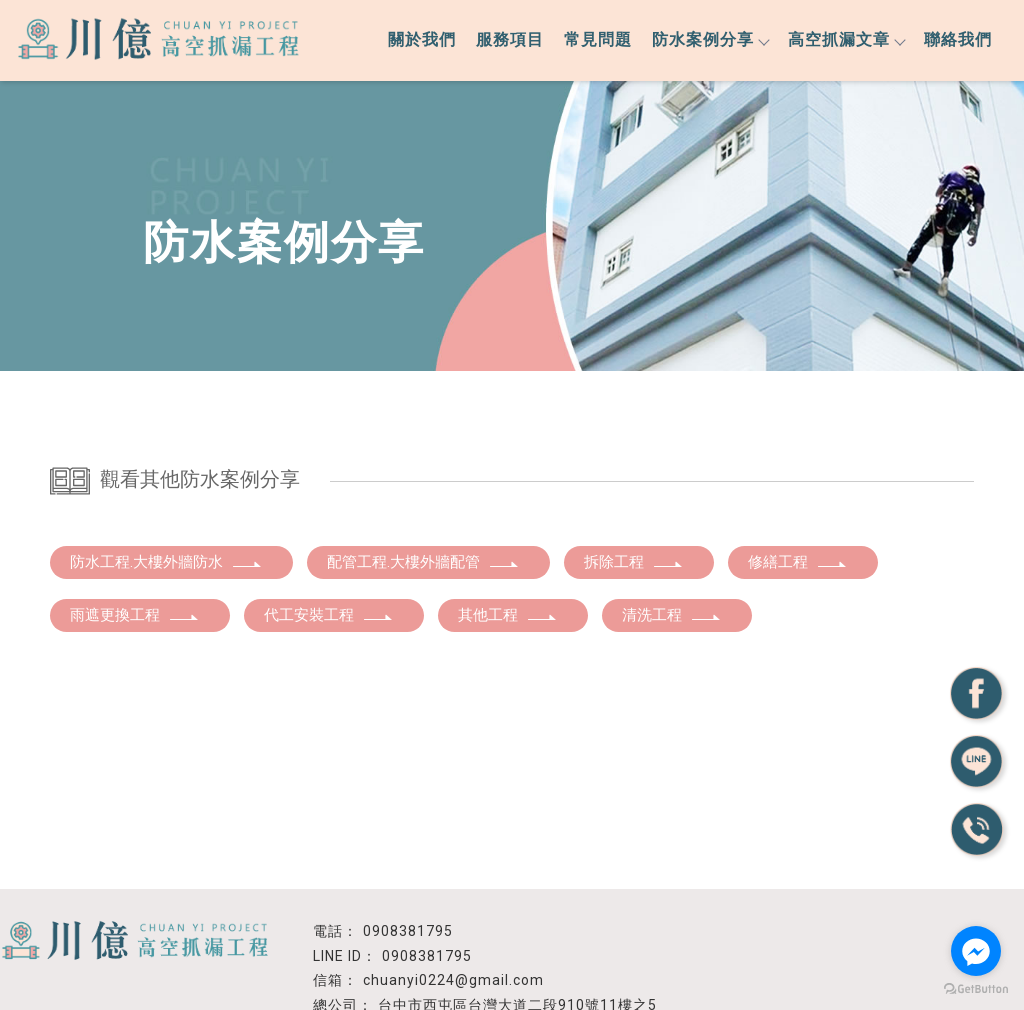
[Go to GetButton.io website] (976, 989)
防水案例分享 (710, 39)
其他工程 (508, 615)
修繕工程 (798, 562)
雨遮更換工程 (135, 615)
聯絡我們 (958, 39)
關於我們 (422, 39)
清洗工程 (672, 615)
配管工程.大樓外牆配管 (423, 562)
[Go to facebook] (976, 951)
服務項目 (510, 39)
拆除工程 (634, 562)
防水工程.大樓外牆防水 (166, 562)
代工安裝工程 (329, 615)
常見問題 (598, 39)
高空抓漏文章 (846, 39)
